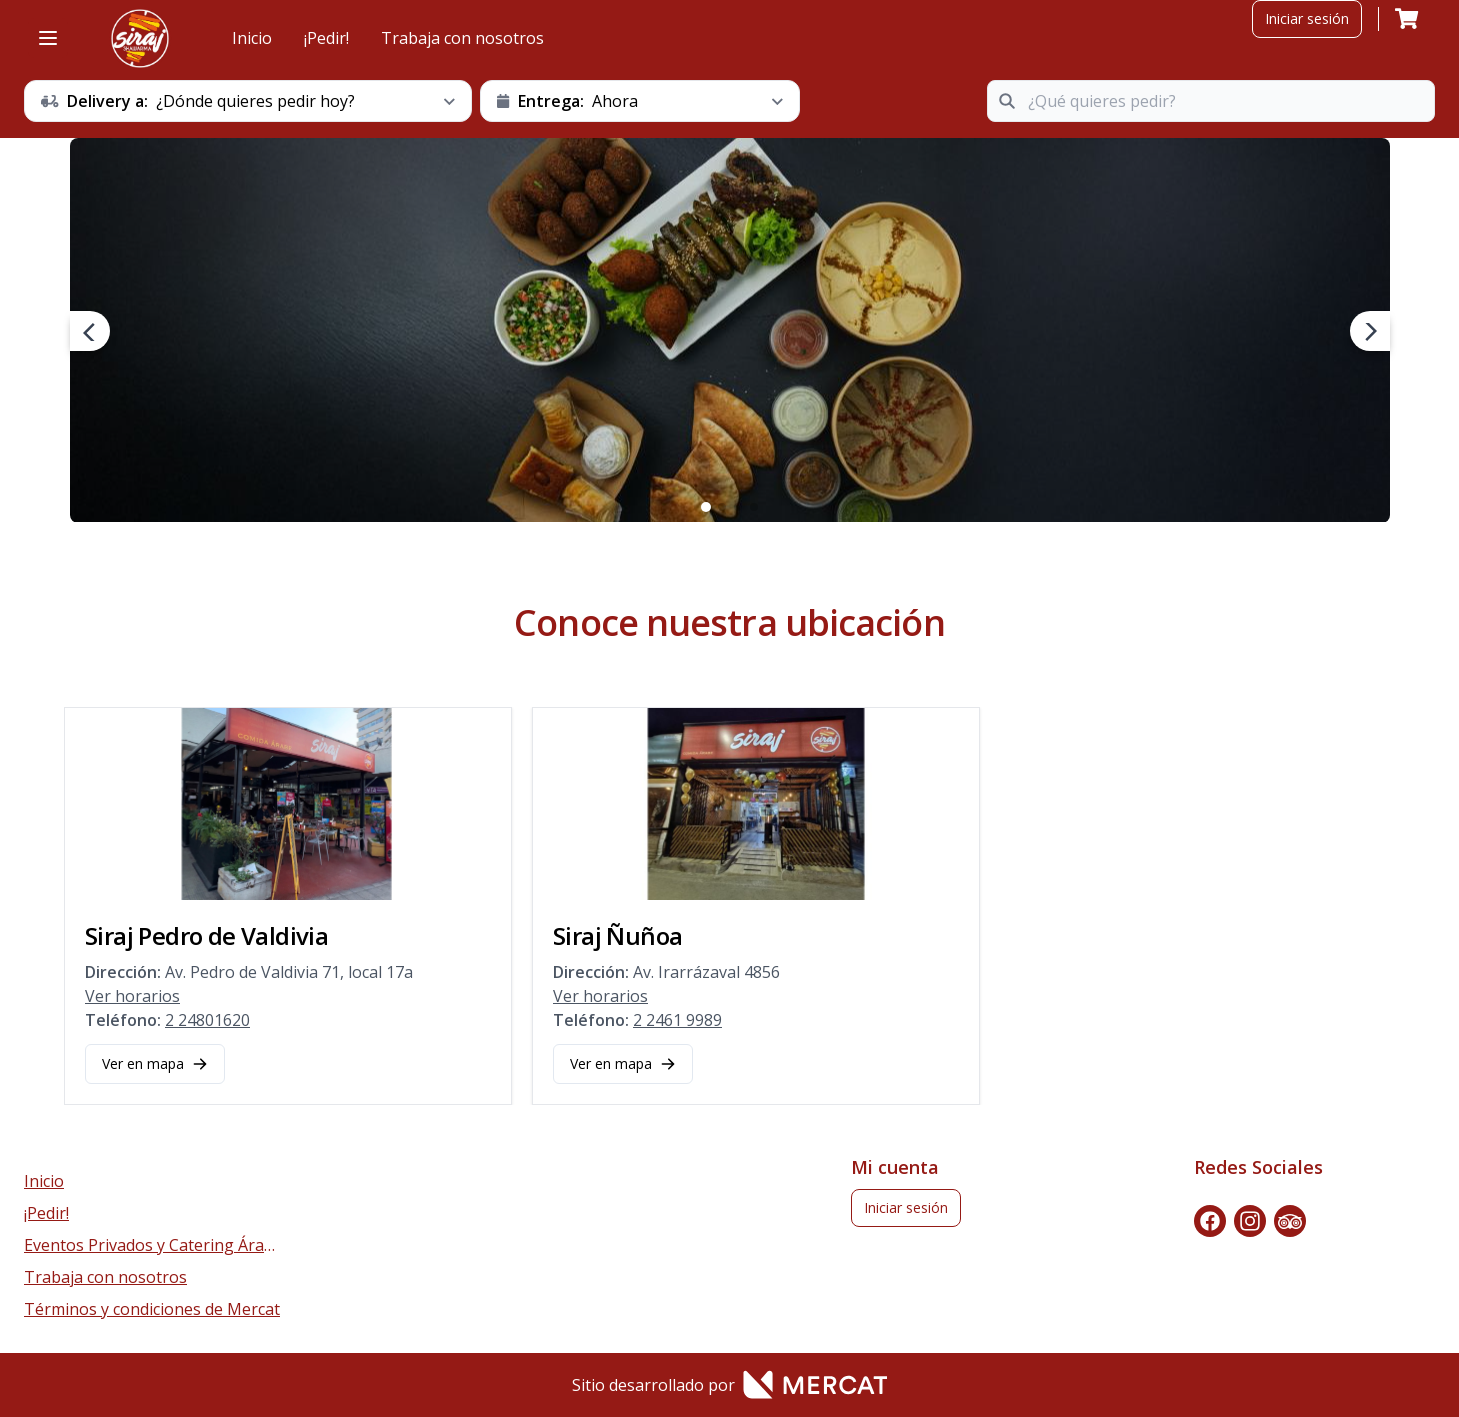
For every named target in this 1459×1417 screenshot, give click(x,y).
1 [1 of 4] (706, 507)
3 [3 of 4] (738, 507)
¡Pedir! (326, 38)
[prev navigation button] (90, 331)
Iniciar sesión (1307, 18)
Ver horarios (132, 996)
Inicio (252, 38)
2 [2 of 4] (722, 507)
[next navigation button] (1370, 331)
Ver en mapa (155, 1063)
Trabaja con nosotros (462, 38)
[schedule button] (248, 101)
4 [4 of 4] (754, 507)
